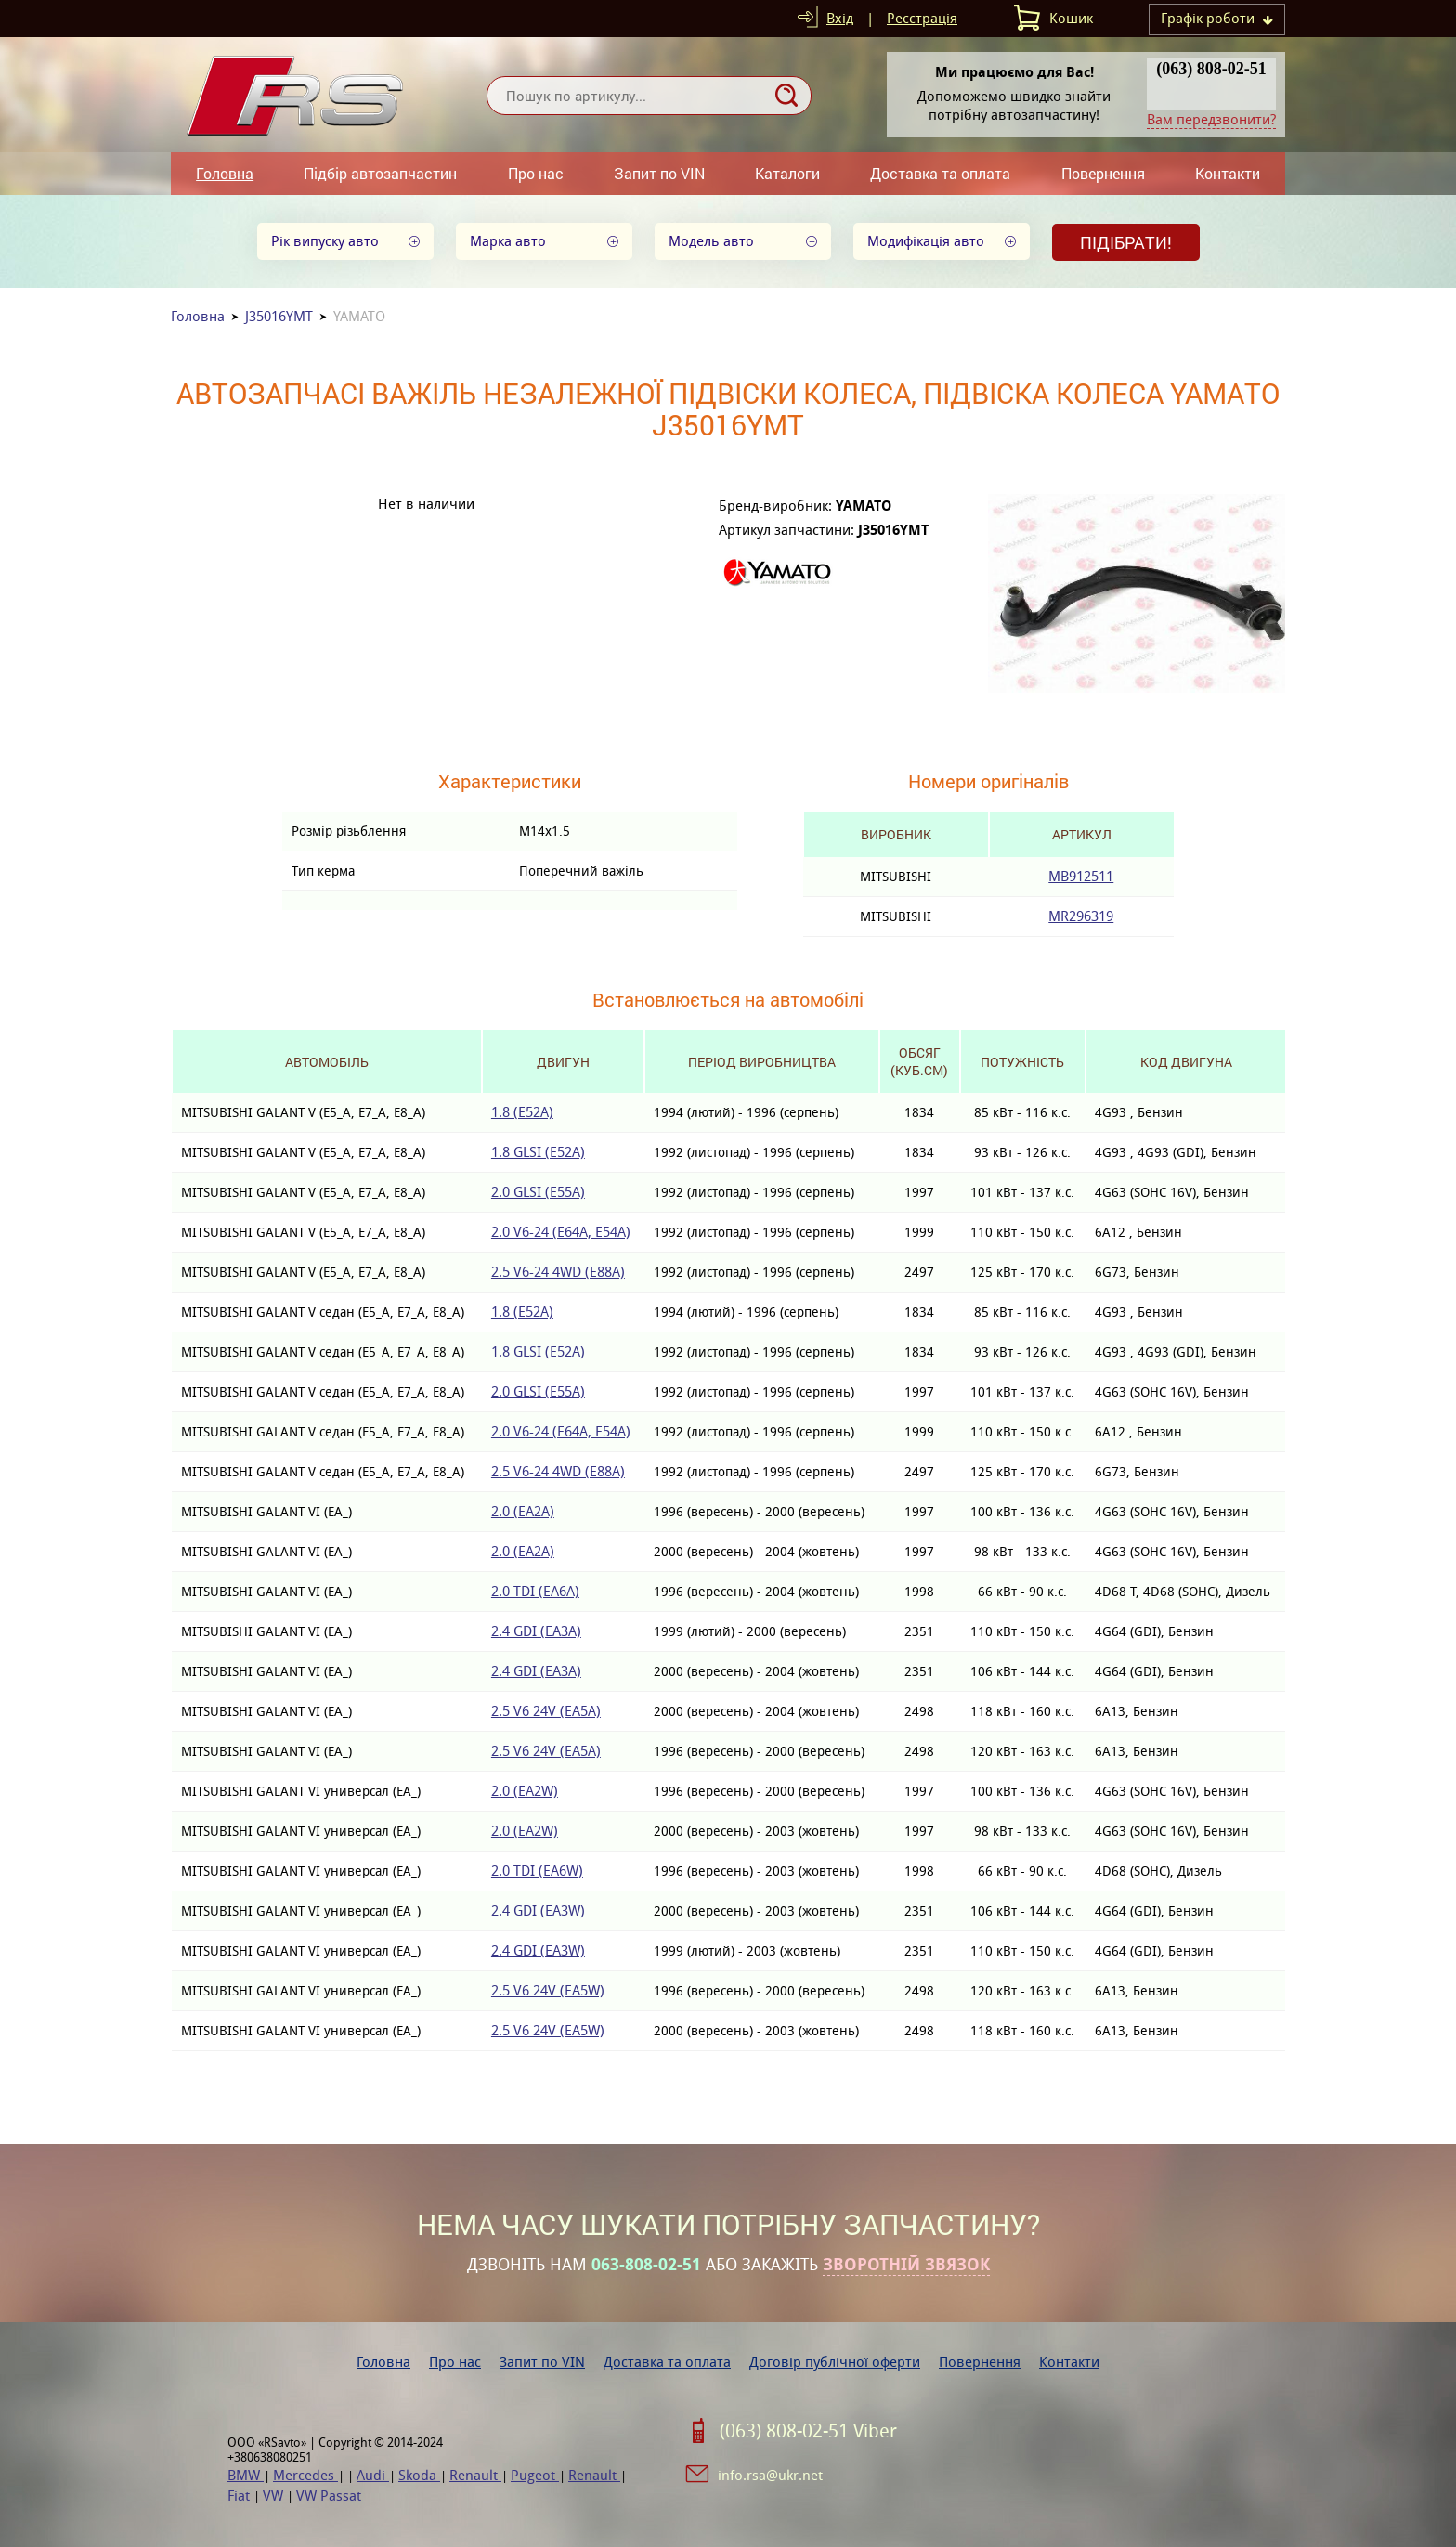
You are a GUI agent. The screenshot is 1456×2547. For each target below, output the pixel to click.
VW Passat (328, 2495)
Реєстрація (922, 18)
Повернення (1103, 173)
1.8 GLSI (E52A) (538, 1152)
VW (275, 2495)
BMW (246, 2475)
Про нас (536, 173)
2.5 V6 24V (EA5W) (547, 1990)
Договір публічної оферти (834, 2362)
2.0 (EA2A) (522, 1511)
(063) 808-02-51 (1211, 68)
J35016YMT (279, 316)
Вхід (839, 18)
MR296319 (1080, 916)
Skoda (419, 2475)
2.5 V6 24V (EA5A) (546, 1711)
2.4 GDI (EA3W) (538, 1910)
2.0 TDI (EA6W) (537, 1870)
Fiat (241, 2495)
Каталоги (787, 173)
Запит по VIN (659, 173)
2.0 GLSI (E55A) (538, 1192)
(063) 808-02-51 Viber (808, 2431)
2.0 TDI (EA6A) (535, 1591)
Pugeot (535, 2475)
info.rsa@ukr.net (770, 2475)
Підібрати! (1126, 242)
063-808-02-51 (646, 2265)
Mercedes (305, 2475)
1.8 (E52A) (522, 1112)
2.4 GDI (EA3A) (536, 1631)
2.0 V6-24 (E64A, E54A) (560, 1232)
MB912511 (1080, 876)
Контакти (1227, 173)
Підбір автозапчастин (380, 173)
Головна (225, 173)
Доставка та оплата (940, 173)
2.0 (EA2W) (524, 1791)
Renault (475, 2475)
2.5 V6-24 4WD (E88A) (558, 1271)
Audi (373, 2475)
